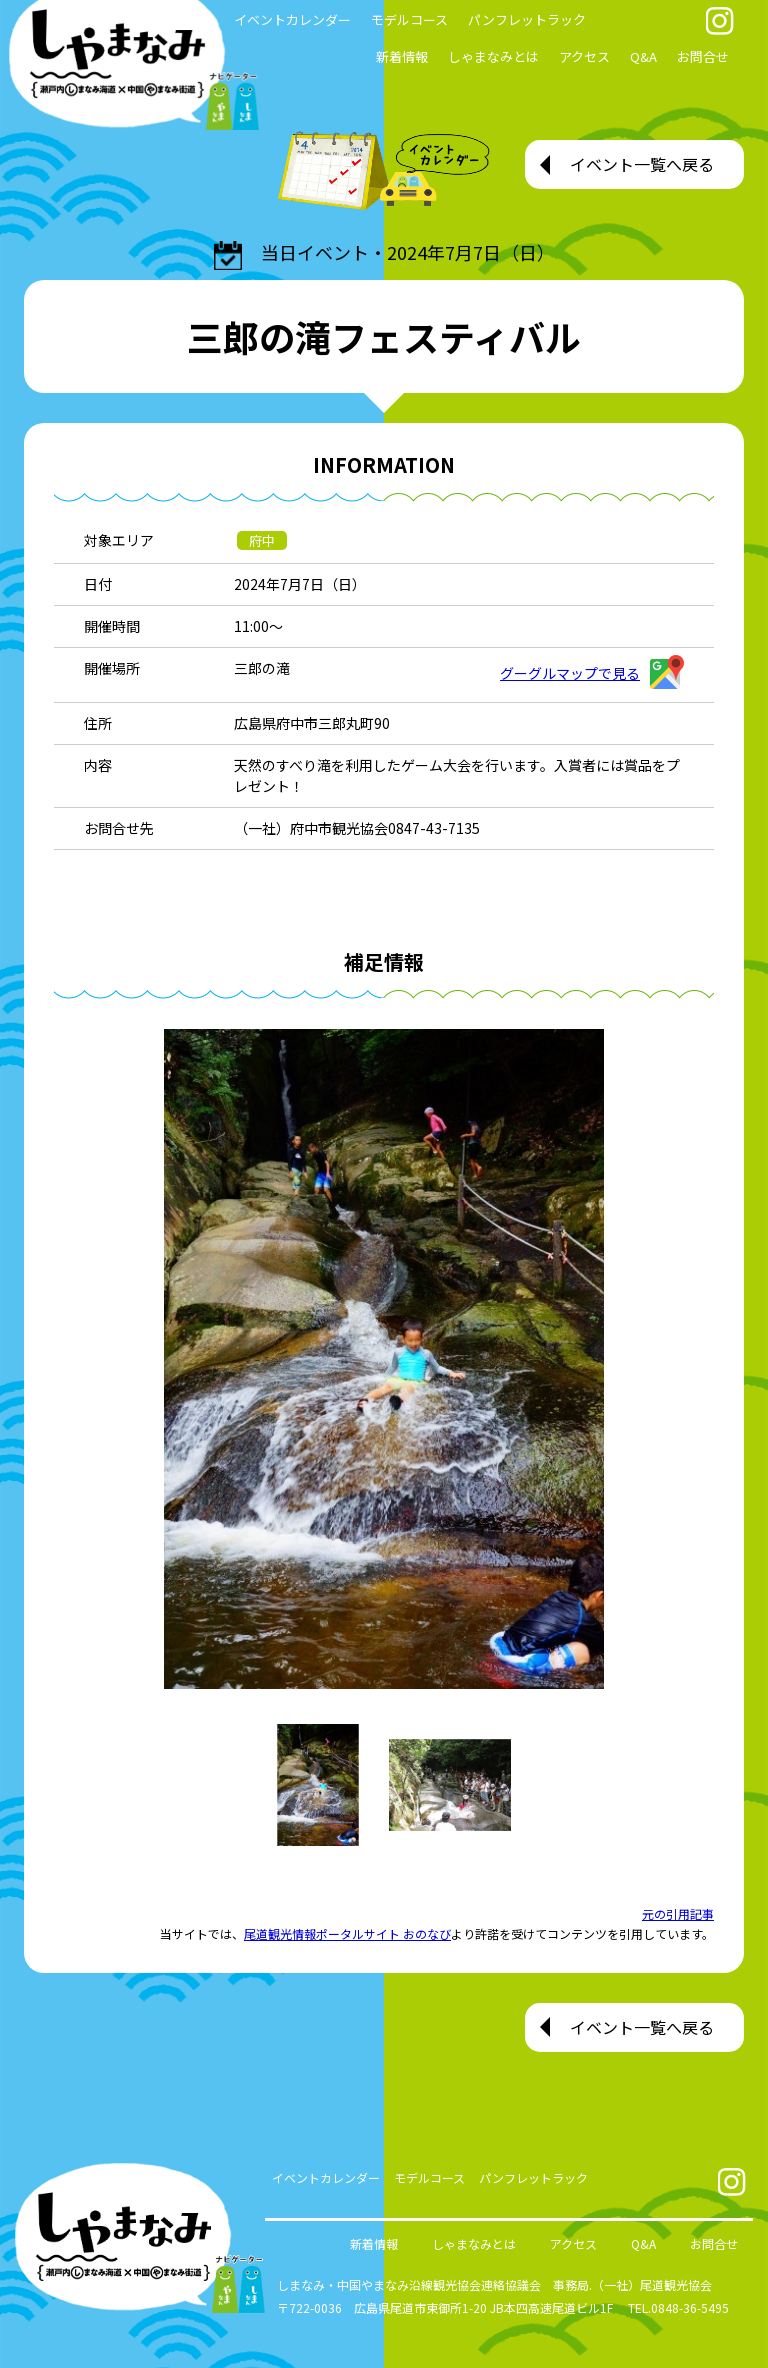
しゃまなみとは (493, 56)
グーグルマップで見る (592, 673)
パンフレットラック (527, 19)
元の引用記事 (678, 1913)
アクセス (584, 56)
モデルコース (409, 19)
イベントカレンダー (326, 2177)
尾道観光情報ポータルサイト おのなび (347, 1933)
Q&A (643, 56)
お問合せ (703, 56)
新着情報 (402, 56)
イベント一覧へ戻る (642, 164)
